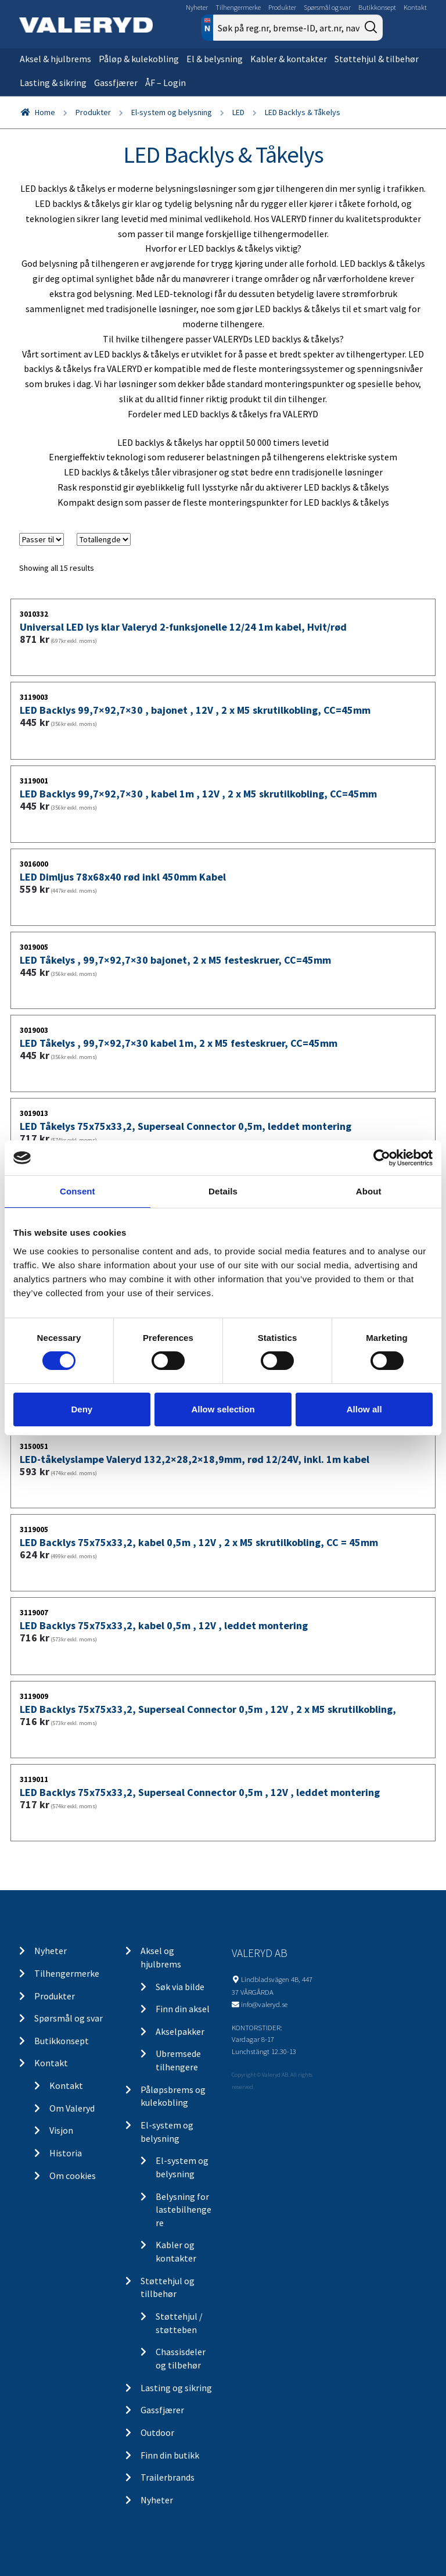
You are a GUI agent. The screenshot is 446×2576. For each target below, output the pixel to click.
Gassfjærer (116, 82)
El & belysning (214, 59)
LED (238, 112)
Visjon (61, 2130)
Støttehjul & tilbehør (376, 59)
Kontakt (415, 7)
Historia (65, 2153)
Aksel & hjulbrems (55, 59)
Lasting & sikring (53, 82)
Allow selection (222, 1409)
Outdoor (157, 2432)
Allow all (364, 1409)
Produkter (282, 7)
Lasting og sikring (176, 2387)
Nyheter (197, 7)
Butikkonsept (377, 7)
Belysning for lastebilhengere (183, 2209)
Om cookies (72, 2175)
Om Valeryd (72, 2108)
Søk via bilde (180, 1986)
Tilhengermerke (238, 7)
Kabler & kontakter (288, 59)
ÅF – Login (165, 82)
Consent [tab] (77, 1191)
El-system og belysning (171, 112)
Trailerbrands (168, 2477)
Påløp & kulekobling (139, 59)
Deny (81, 1409)
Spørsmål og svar (327, 7)
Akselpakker (180, 2031)
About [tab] (369, 1191)
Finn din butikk (170, 2455)
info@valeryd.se (264, 2004)
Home (45, 112)
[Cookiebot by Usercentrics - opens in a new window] (382, 1158)
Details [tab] (223, 1191)
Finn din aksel (183, 2009)
